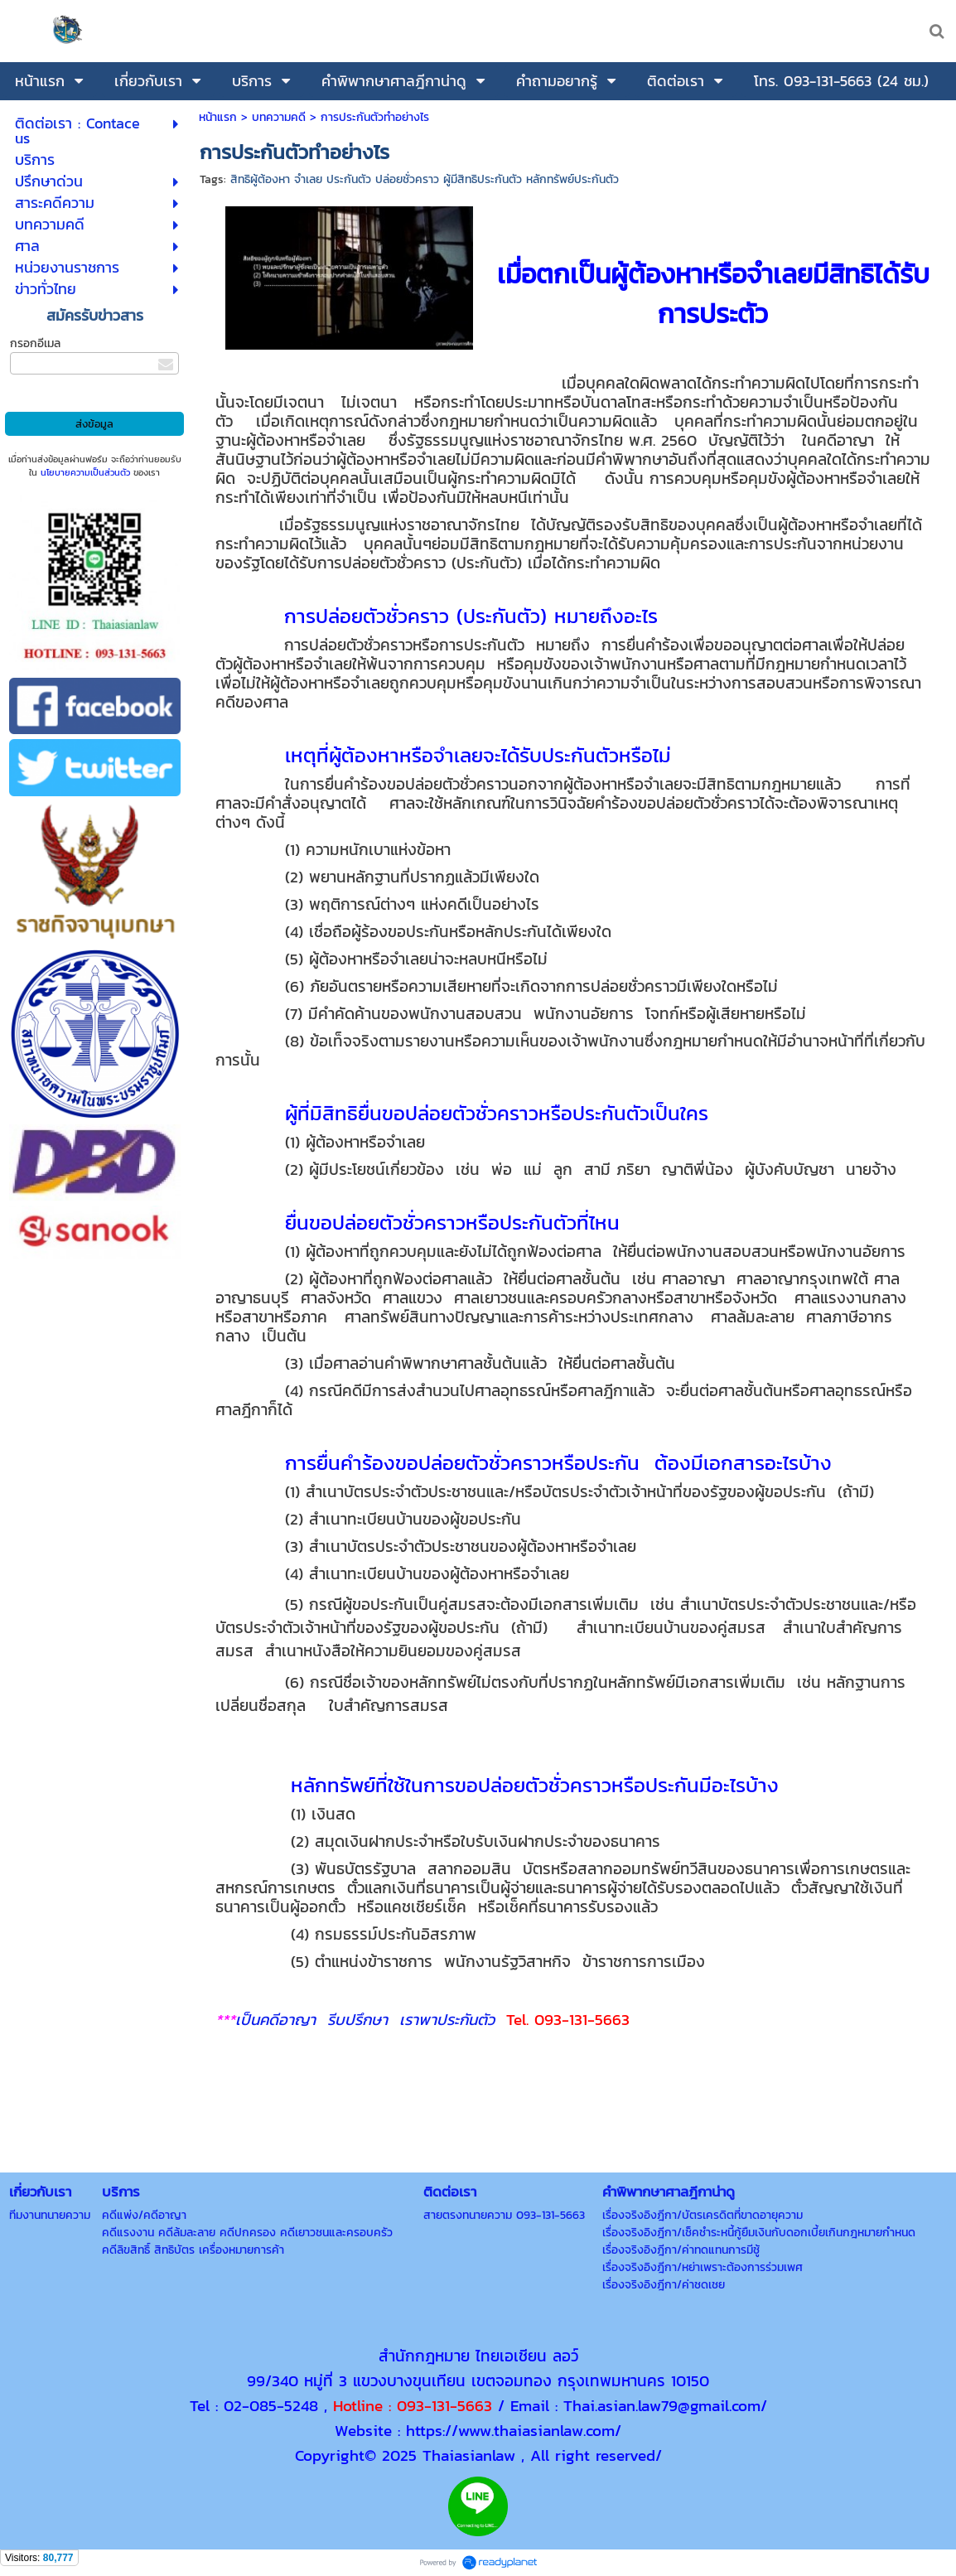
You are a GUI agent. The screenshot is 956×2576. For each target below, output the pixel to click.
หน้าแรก (218, 117)
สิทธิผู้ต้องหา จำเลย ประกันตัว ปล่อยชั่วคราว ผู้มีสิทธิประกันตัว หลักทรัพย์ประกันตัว (424, 179)
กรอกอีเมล (35, 343)
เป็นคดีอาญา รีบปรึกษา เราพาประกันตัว (370, 2019)
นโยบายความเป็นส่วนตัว (85, 472)
